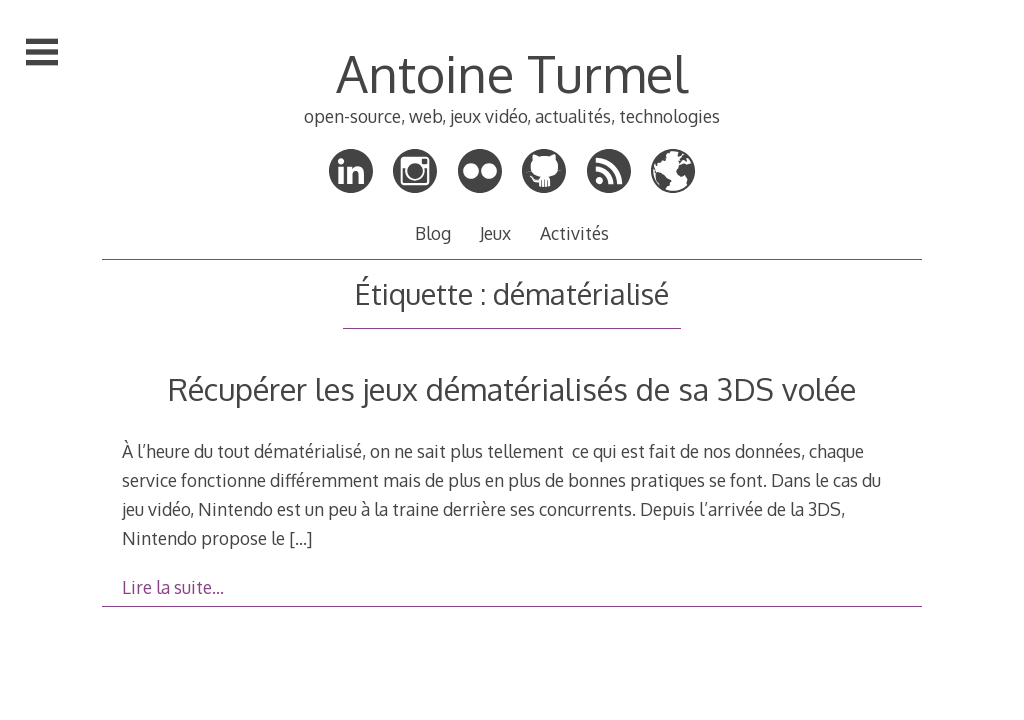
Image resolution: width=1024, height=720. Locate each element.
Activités (574, 233)
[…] (300, 538)
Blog (433, 233)
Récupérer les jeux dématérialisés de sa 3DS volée (512, 388)
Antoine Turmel (512, 73)
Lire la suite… (173, 587)
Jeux (495, 233)
